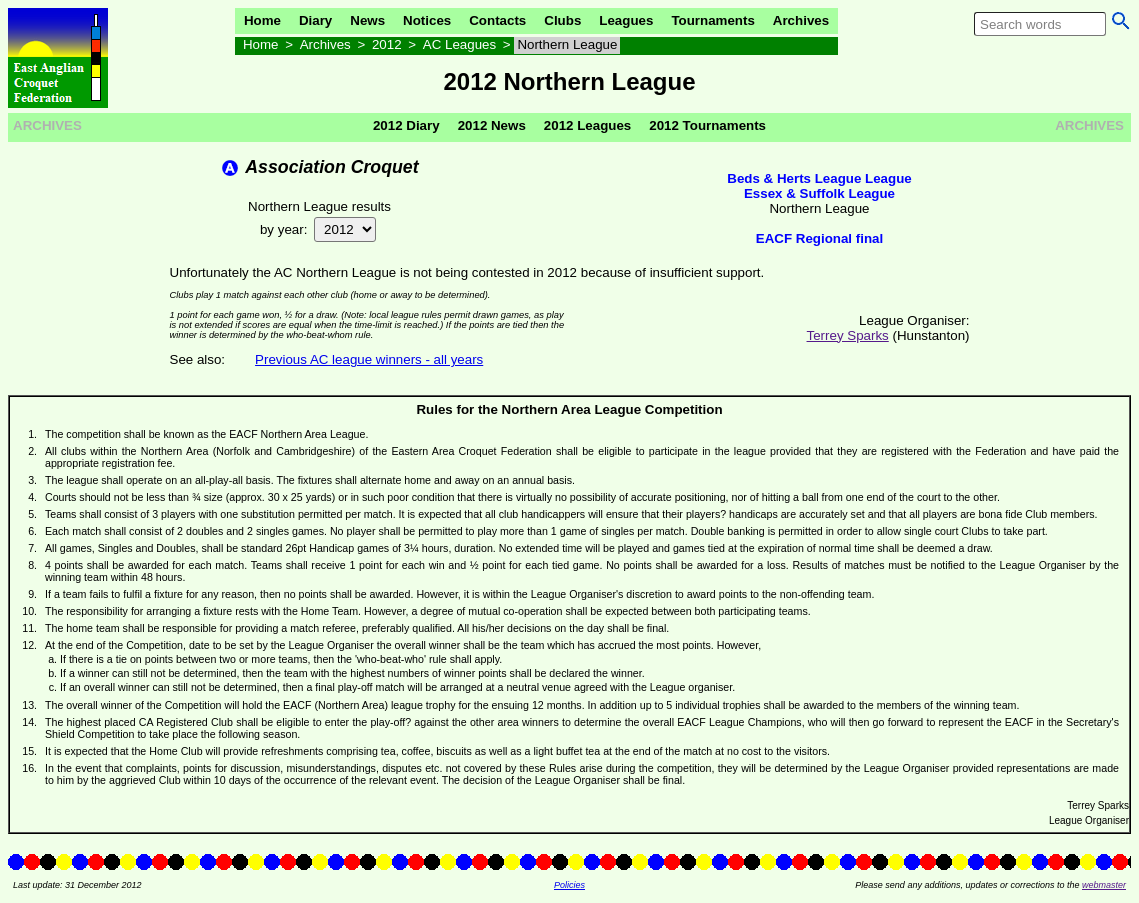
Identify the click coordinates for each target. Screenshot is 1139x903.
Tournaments (712, 20)
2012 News (492, 125)
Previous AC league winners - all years (369, 359)
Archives (801, 20)
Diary (315, 20)
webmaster (1104, 885)
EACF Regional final (819, 238)
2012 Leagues (587, 125)
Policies (569, 885)
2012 (387, 44)
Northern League (567, 44)
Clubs (562, 20)
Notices (427, 20)
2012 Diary (406, 125)
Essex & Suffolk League (819, 193)
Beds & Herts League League (819, 178)
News (367, 20)
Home (262, 20)
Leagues (626, 20)
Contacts (497, 20)
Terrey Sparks (848, 335)
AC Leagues (459, 44)
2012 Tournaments (707, 125)
